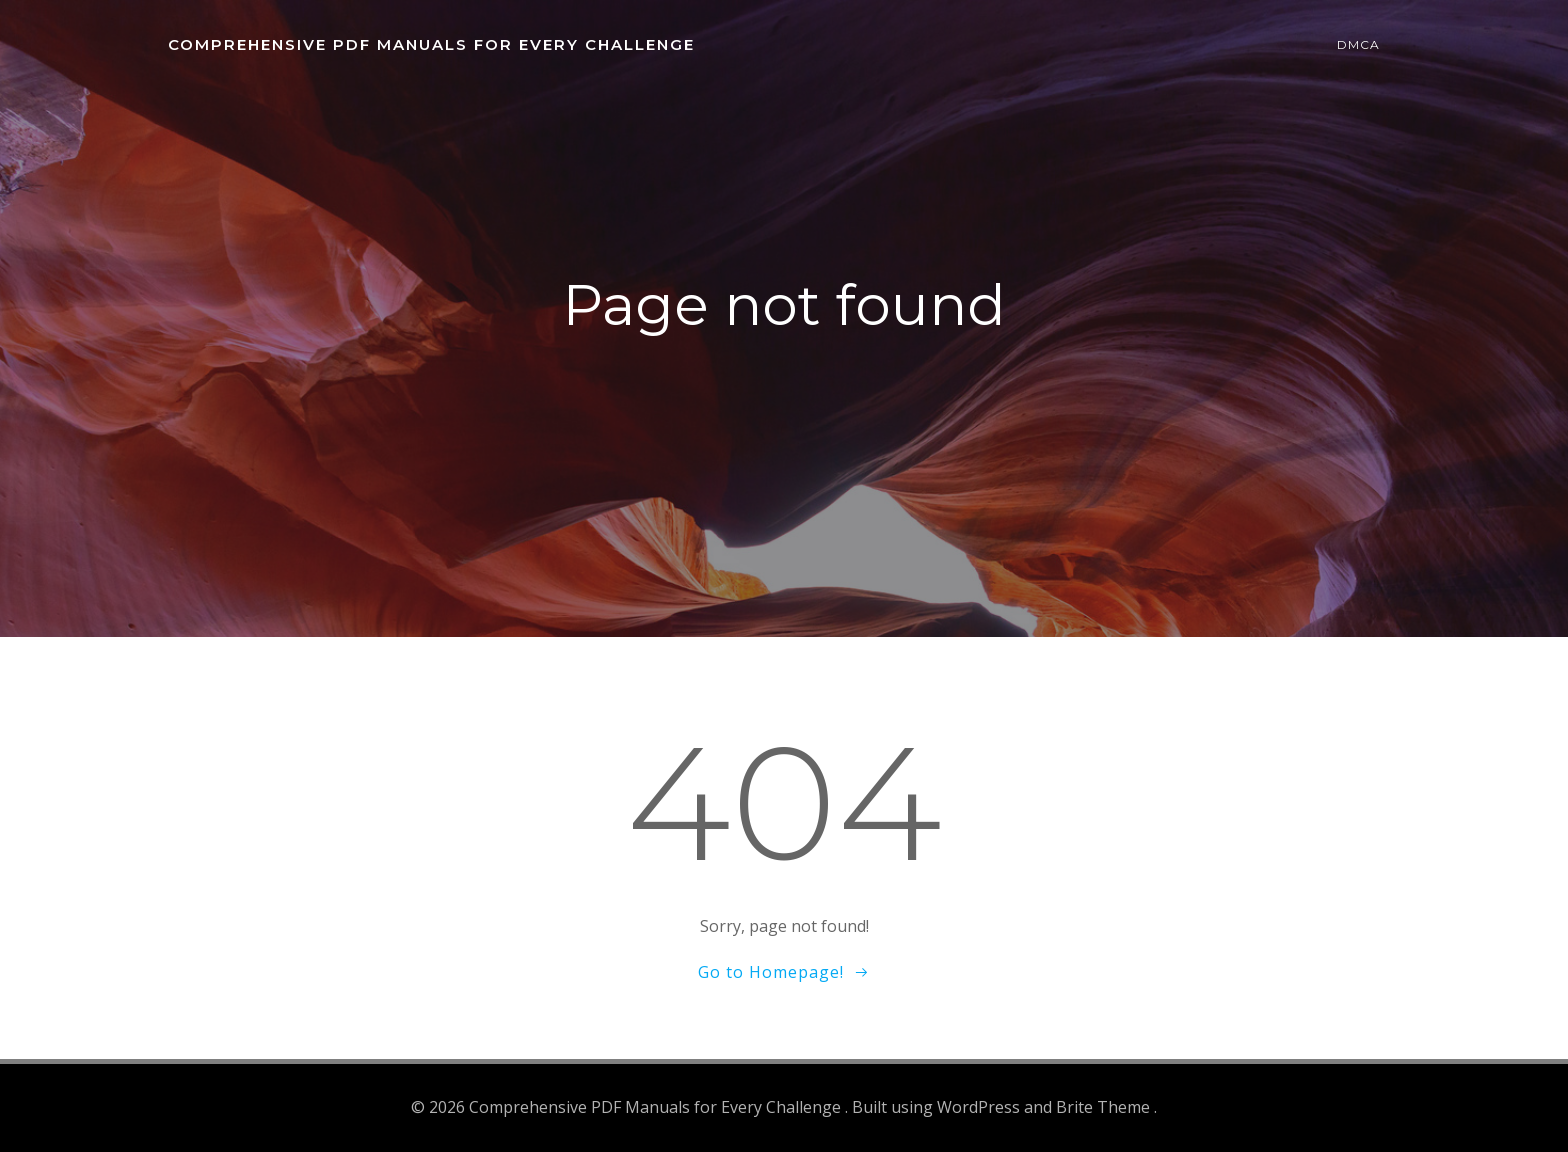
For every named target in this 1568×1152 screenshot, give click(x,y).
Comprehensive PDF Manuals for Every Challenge (431, 44)
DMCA (1358, 44)
